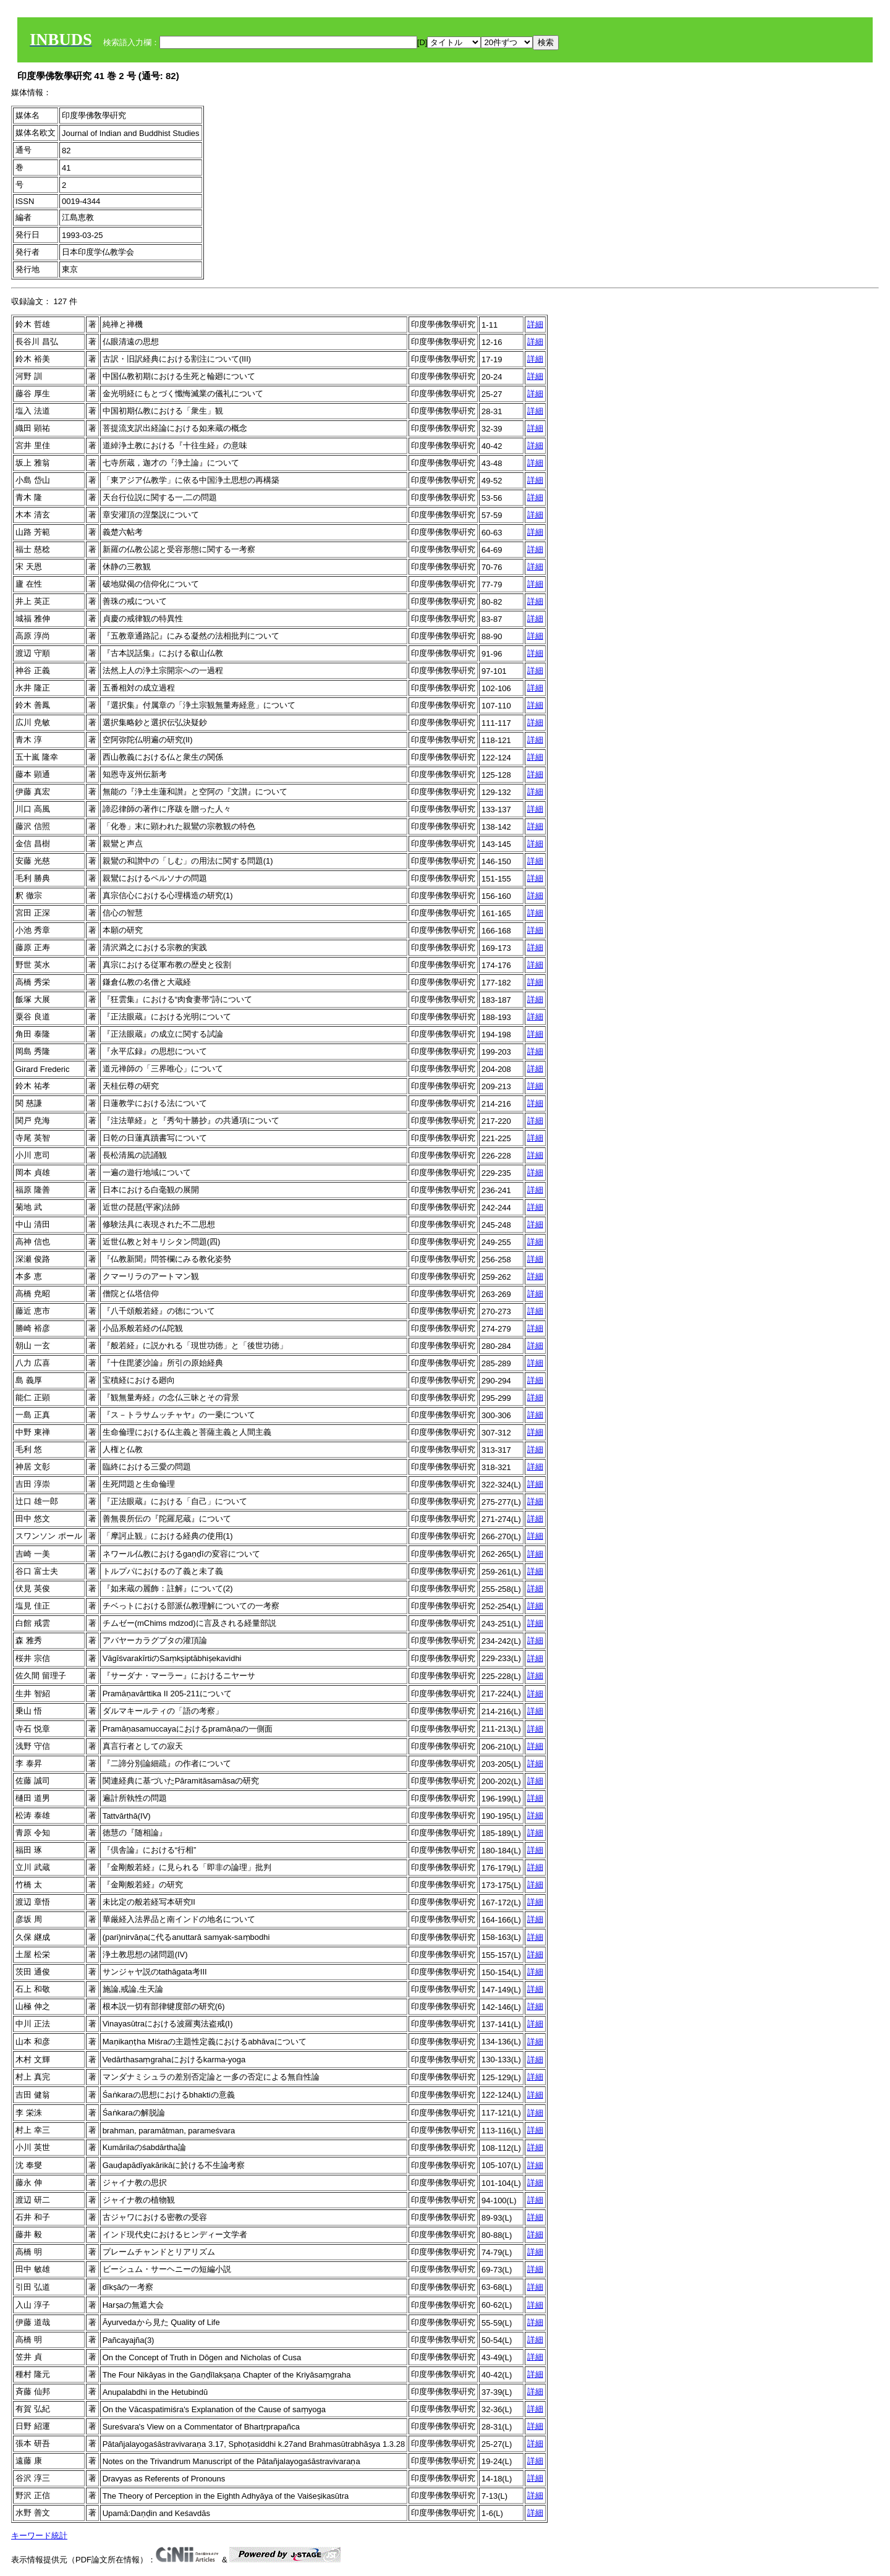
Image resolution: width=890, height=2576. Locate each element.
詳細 (535, 324)
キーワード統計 (39, 2535)
